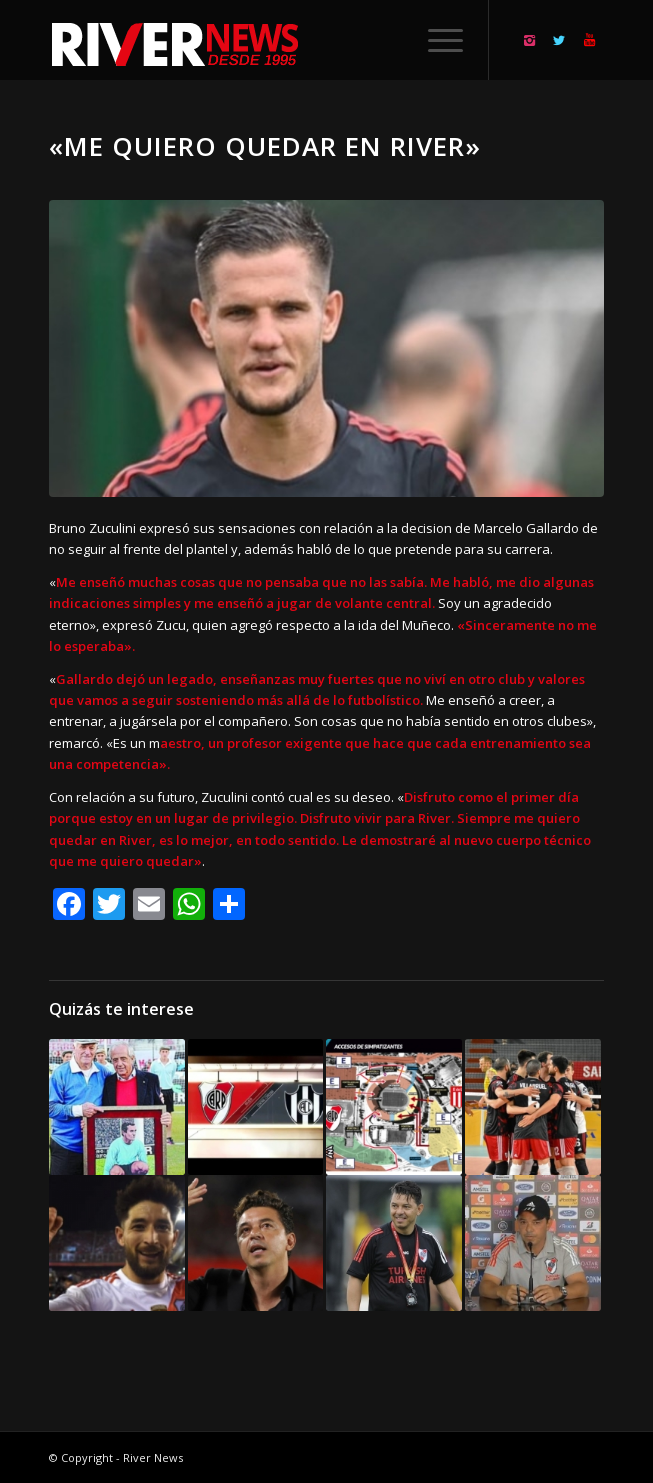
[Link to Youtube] (589, 40)
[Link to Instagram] (529, 40)
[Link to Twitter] (559, 40)
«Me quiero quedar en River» (265, 146)
